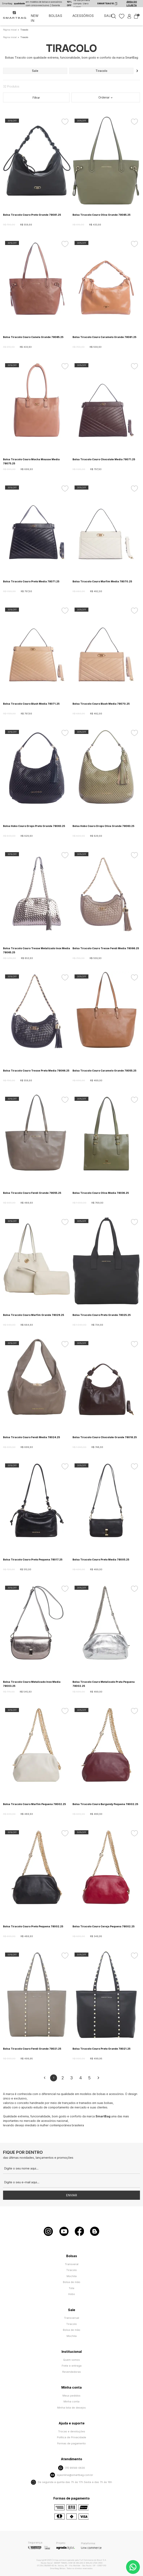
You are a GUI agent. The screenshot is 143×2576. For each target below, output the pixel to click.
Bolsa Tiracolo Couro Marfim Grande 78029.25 (33, 1314)
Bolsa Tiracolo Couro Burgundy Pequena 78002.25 (105, 1804)
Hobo (71, 2294)
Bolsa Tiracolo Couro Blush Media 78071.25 (31, 703)
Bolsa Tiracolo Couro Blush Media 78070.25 (101, 703)
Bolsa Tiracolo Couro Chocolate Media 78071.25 (104, 459)
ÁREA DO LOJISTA (131, 3)
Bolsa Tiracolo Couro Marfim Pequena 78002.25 (34, 1804)
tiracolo (101, 70)
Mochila (72, 2276)
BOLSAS (55, 16)
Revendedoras (71, 2371)
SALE (108, 16)
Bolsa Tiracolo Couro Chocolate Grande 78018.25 (105, 1437)
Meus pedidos (71, 2395)
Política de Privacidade (71, 2437)
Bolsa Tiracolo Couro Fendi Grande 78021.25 (32, 2048)
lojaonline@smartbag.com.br (71, 2475)
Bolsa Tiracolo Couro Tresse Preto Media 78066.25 (36, 1070)
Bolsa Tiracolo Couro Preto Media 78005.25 (101, 1559)
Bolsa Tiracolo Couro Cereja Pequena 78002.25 (103, 1926)
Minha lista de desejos (71, 2407)
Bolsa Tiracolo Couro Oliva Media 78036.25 (101, 1192)
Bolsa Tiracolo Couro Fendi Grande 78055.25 (32, 1192)
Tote (71, 2288)
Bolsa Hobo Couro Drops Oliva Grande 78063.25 (103, 826)
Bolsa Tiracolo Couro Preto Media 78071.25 (31, 581)
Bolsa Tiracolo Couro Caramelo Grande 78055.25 (104, 1070)
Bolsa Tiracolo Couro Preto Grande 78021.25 (101, 2048)
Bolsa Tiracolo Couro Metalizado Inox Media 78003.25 (31, 1683)
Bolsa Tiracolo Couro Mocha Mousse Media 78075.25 (31, 461)
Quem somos (71, 2359)
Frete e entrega (71, 2365)
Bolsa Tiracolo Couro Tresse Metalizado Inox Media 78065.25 (36, 950)
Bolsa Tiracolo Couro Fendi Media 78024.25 (31, 1437)
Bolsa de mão (71, 2282)
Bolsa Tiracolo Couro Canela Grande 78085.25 (33, 337)
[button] (137, 71)
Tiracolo (71, 2270)
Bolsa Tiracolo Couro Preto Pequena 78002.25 (33, 1926)
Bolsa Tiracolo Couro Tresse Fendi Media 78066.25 (106, 948)
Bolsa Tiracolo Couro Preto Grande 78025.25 (102, 1314)
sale (35, 70)
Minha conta (71, 2401)
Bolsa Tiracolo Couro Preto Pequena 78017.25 (32, 1559)
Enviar (71, 2195)
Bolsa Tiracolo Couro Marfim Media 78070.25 (102, 581)
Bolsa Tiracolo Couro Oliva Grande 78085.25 (101, 214)
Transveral (71, 2264)
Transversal (71, 2317)
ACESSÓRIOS (83, 16)
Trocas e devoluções (71, 2431)
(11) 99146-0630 (71, 2467)
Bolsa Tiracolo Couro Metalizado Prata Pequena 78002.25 (104, 1683)
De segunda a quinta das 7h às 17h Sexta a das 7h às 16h (71, 2482)
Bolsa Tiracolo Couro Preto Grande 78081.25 (32, 214)
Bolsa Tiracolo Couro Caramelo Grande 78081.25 (104, 337)
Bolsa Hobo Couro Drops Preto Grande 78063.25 (34, 826)
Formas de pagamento (71, 2443)
